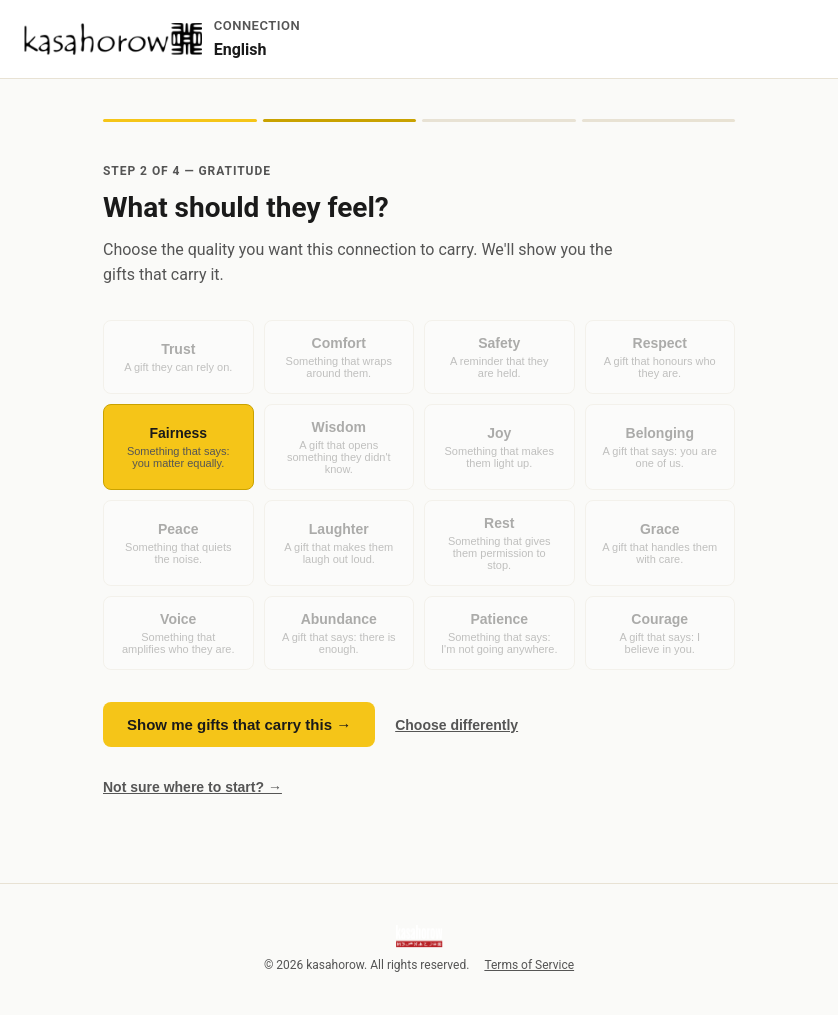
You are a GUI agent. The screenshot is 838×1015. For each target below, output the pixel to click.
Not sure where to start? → (192, 787)
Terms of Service (529, 965)
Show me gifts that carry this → (239, 724)
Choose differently (456, 725)
